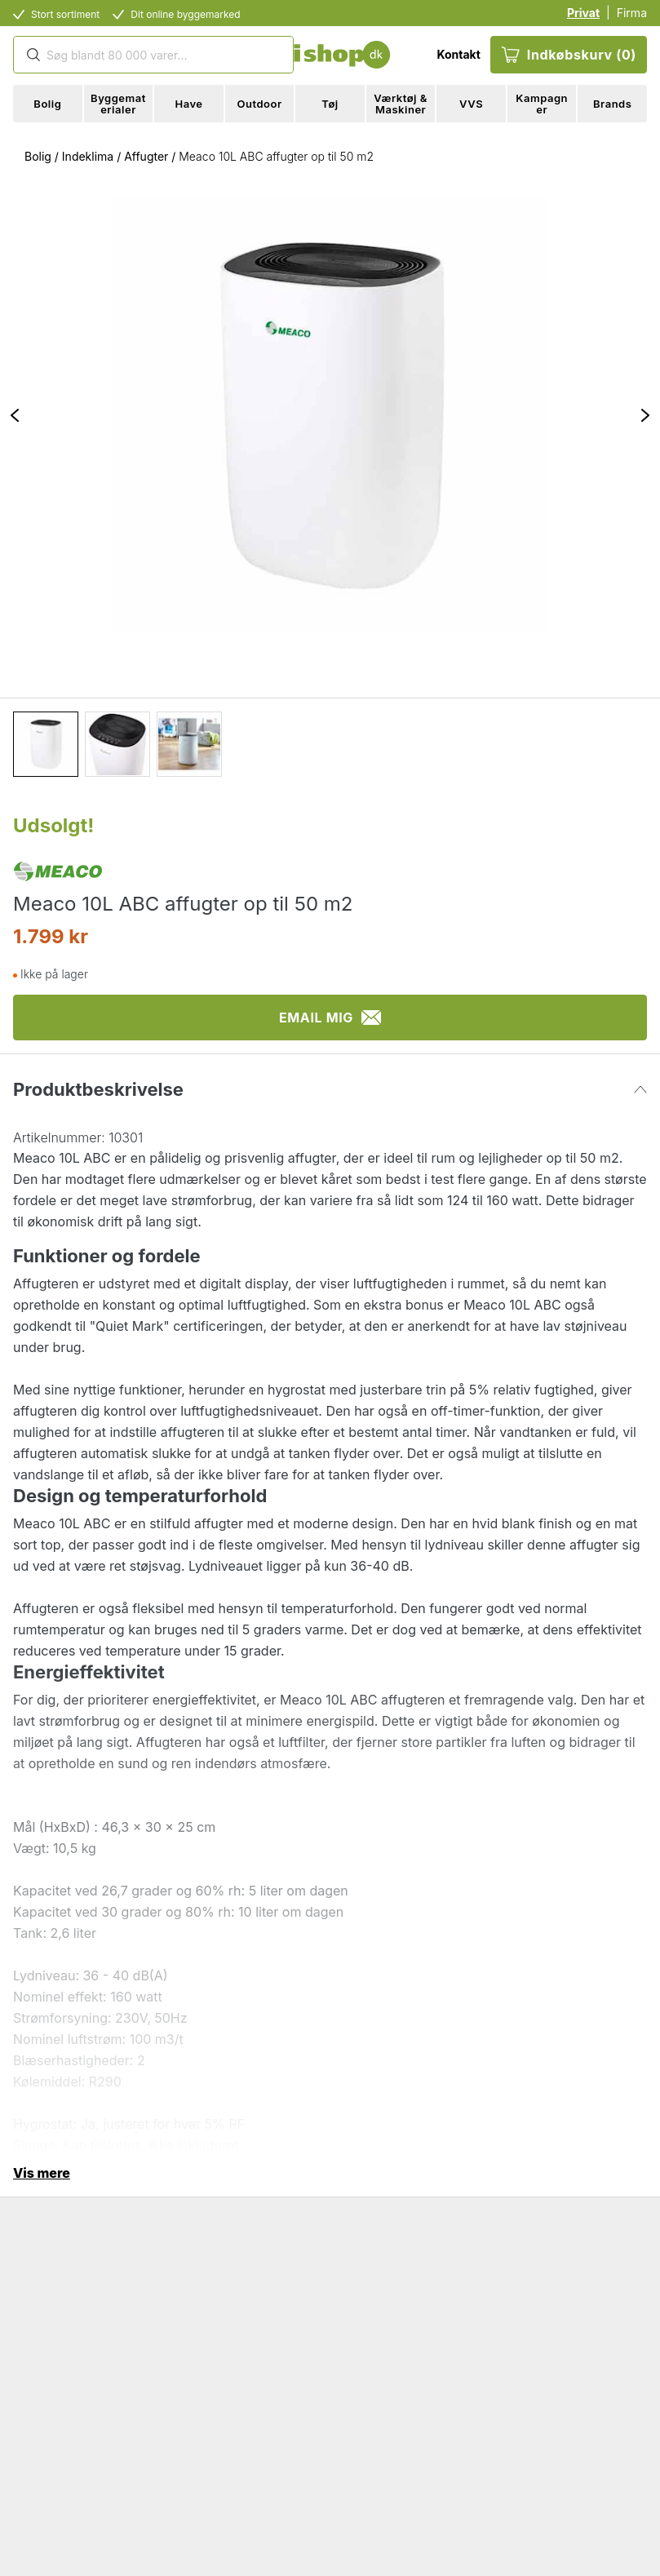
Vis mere (41, 2173)
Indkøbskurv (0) (568, 55)
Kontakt (458, 54)
